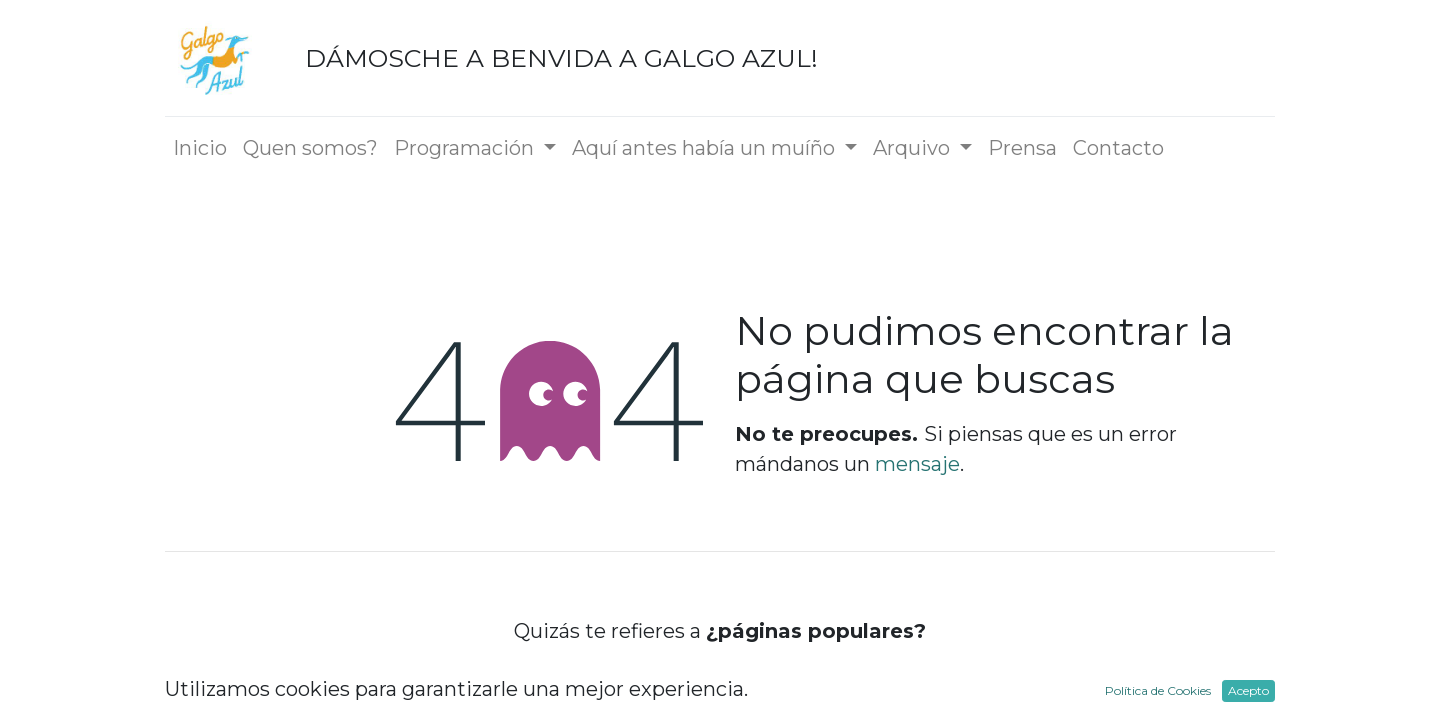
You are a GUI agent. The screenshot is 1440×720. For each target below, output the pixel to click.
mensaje (917, 464)
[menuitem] (200, 148)
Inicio (720, 684)
